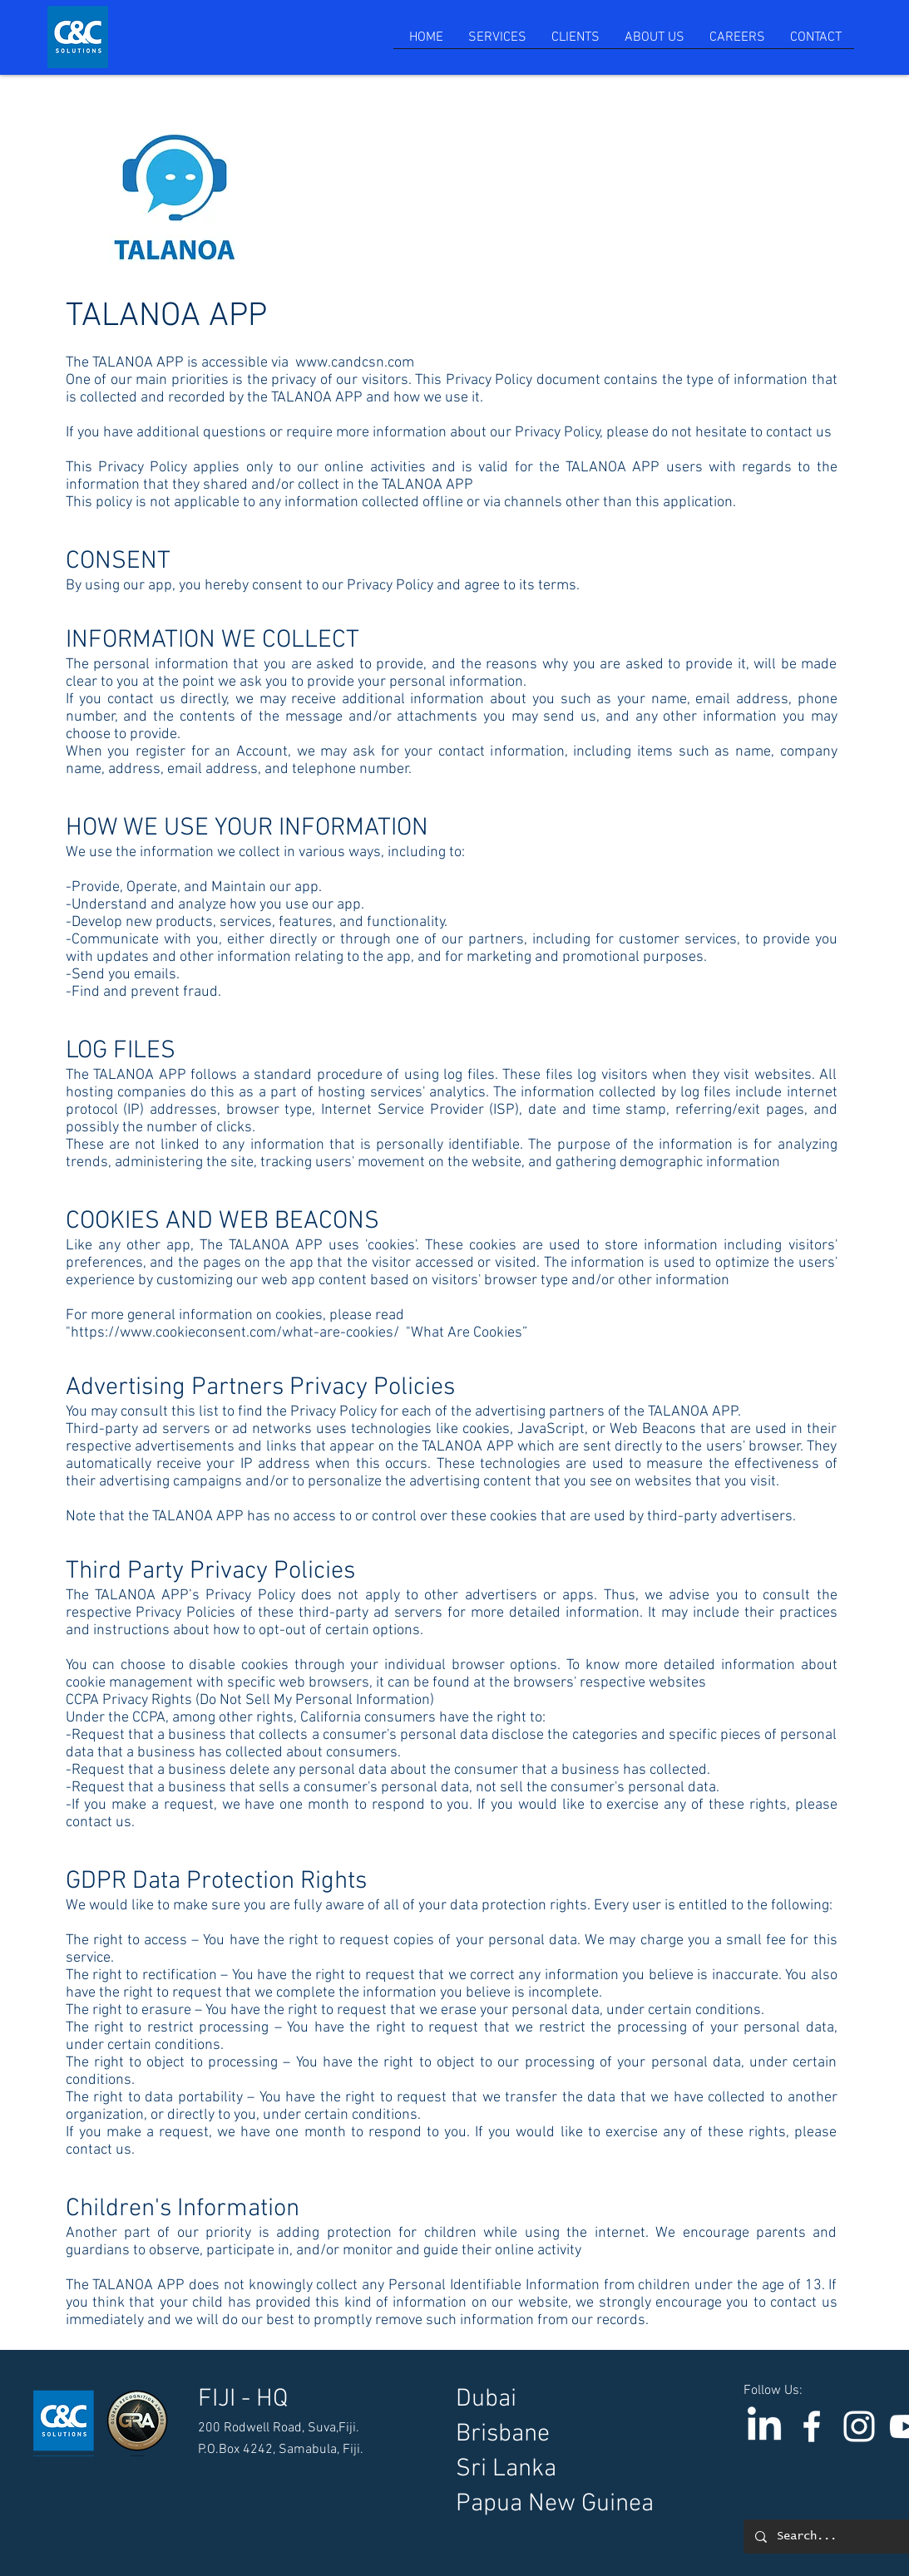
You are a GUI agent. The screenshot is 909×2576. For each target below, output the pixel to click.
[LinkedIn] (764, 2426)
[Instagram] (859, 2426)
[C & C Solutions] (811, 2426)
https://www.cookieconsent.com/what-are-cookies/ (235, 1333)
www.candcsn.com (354, 363)
